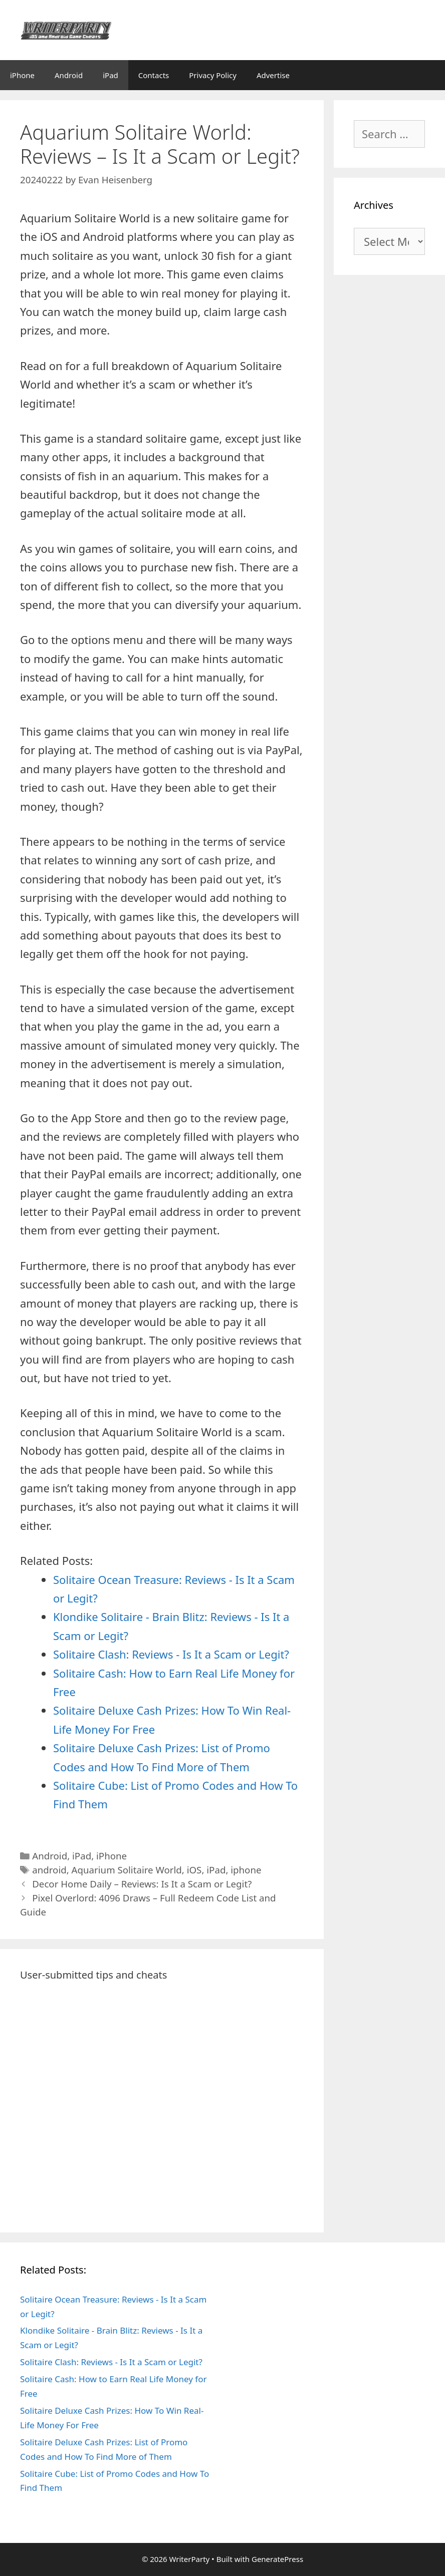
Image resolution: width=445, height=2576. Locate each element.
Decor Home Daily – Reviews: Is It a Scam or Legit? (142, 1883)
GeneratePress (277, 2559)
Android (69, 75)
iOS (194, 1869)
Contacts (153, 75)
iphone (246, 1869)
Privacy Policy (213, 75)
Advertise (273, 75)
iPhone (22, 75)
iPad (110, 75)
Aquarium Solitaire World (127, 1869)
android (49, 1869)
